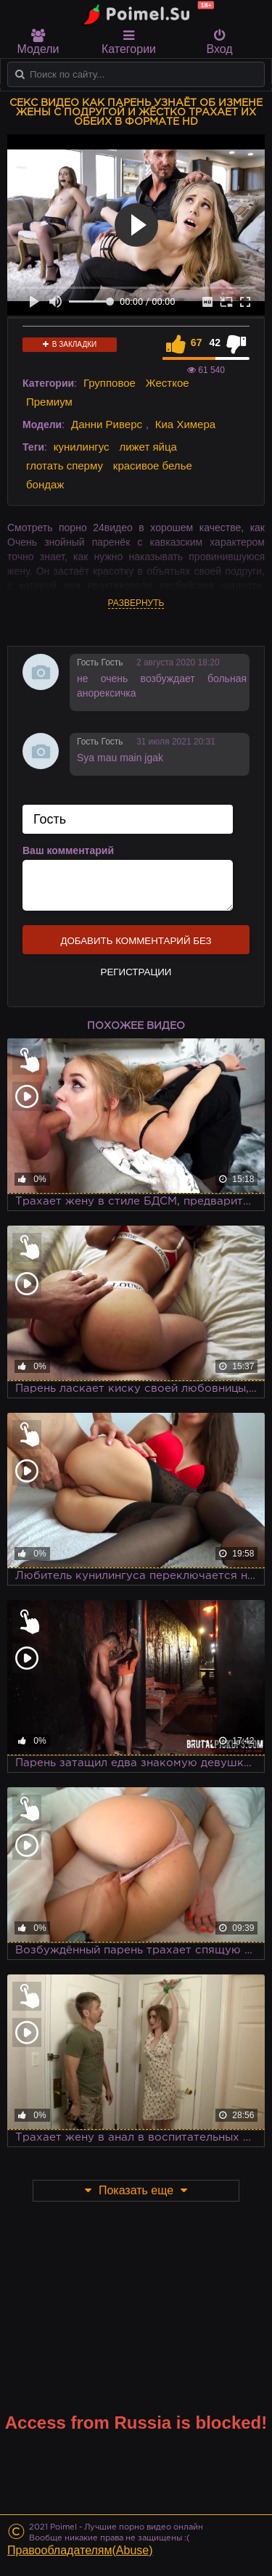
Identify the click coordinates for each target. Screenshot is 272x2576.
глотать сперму (64, 465)
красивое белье (152, 465)
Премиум (49, 401)
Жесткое (167, 383)
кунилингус (82, 446)
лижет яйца (147, 446)
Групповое (109, 383)
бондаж (45, 484)
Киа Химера (185, 424)
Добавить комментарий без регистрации (135, 944)
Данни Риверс (106, 424)
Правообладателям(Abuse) (80, 2550)
